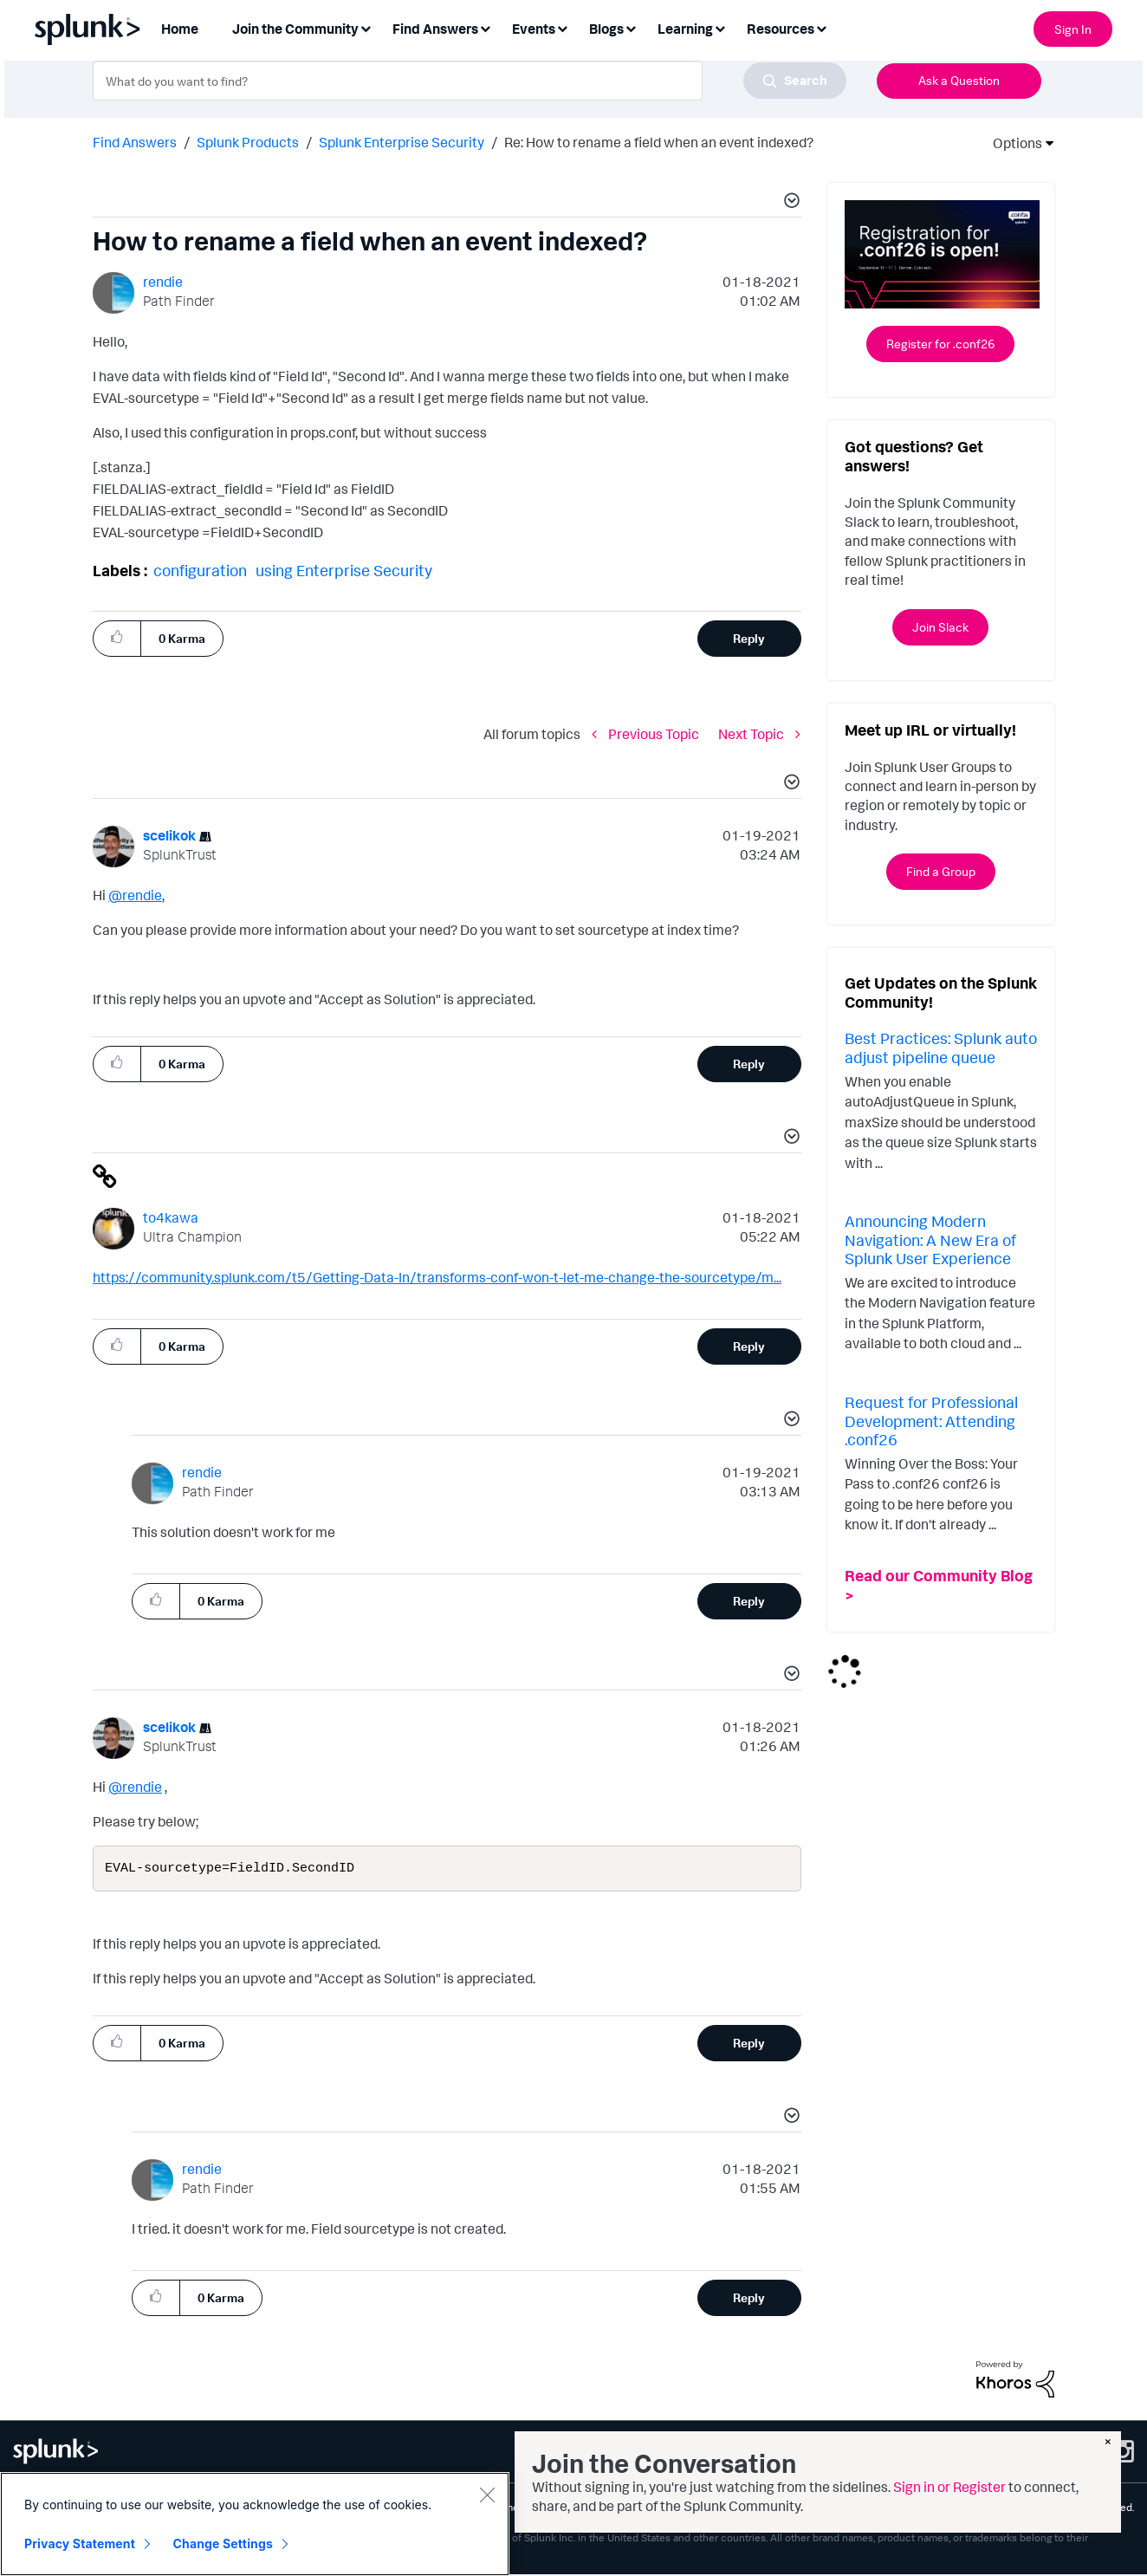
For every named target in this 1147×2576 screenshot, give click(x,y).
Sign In (1073, 29)
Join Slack (940, 627)
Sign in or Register (949, 2486)
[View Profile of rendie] (163, 281)
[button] (789, 202)
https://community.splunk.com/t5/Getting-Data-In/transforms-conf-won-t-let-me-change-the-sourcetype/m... (437, 1277)
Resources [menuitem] (780, 28)
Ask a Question (959, 80)
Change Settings (223, 2543)
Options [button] (1012, 143)
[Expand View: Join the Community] (365, 27)
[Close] (487, 2494)
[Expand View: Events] (562, 27)
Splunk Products (248, 142)
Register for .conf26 (940, 343)
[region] (254, 2524)
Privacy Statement (79, 2543)
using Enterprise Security (344, 570)
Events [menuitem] (533, 28)
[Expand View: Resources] (821, 27)
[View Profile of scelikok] (169, 835)
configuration (200, 570)
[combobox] (469, 81)
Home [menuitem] (179, 28)
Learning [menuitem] (685, 28)
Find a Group (940, 871)
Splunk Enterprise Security (401, 142)
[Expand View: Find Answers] (485, 27)
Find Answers (135, 142)
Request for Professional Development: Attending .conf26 (931, 1420)
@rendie (135, 895)
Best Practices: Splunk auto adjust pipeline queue (941, 1047)
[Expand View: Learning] (720, 27)
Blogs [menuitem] (606, 28)
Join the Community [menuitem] (295, 28)
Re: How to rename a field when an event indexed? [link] (658, 142)
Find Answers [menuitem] (435, 28)
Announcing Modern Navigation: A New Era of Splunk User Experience (930, 1239)
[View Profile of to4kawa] (170, 1217)
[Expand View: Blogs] (630, 27)
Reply (749, 638)
